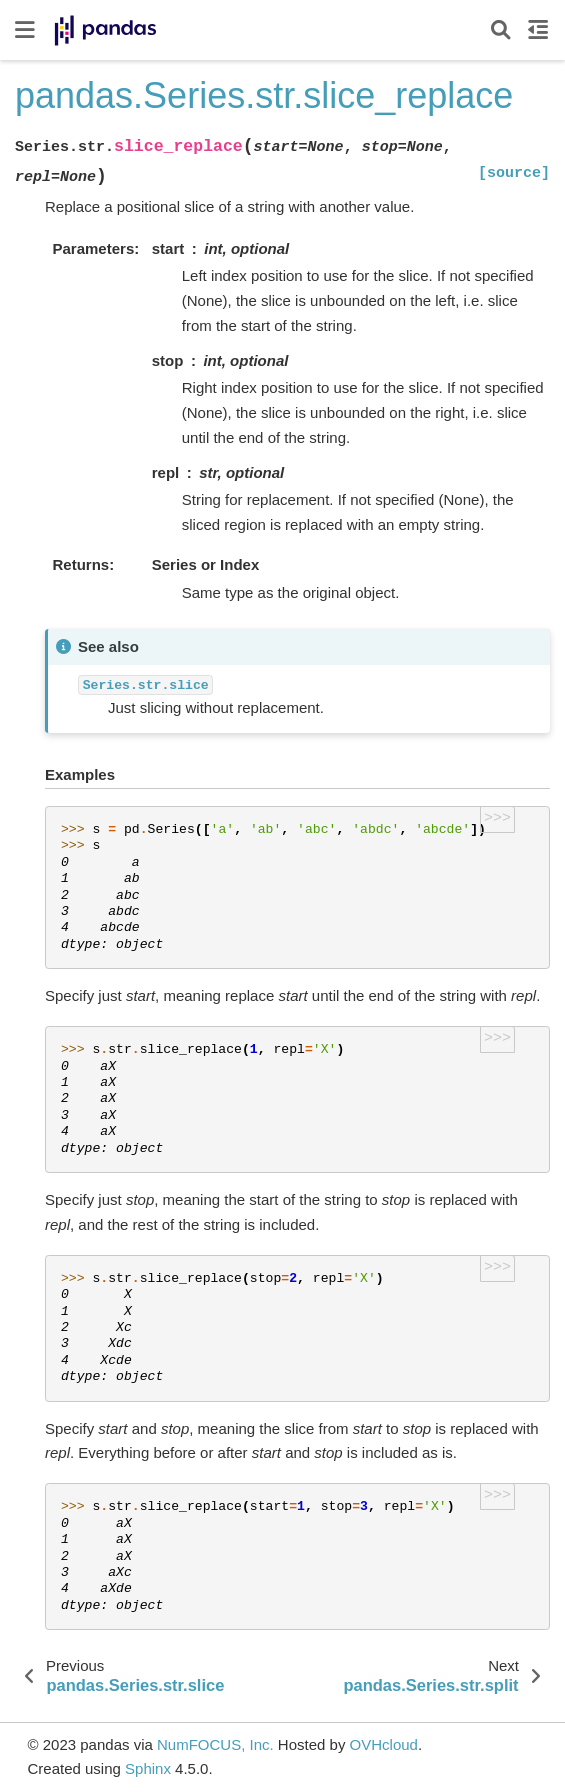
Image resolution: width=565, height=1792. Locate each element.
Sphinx (148, 1768)
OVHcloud (384, 1744)
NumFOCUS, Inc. (215, 1744)
